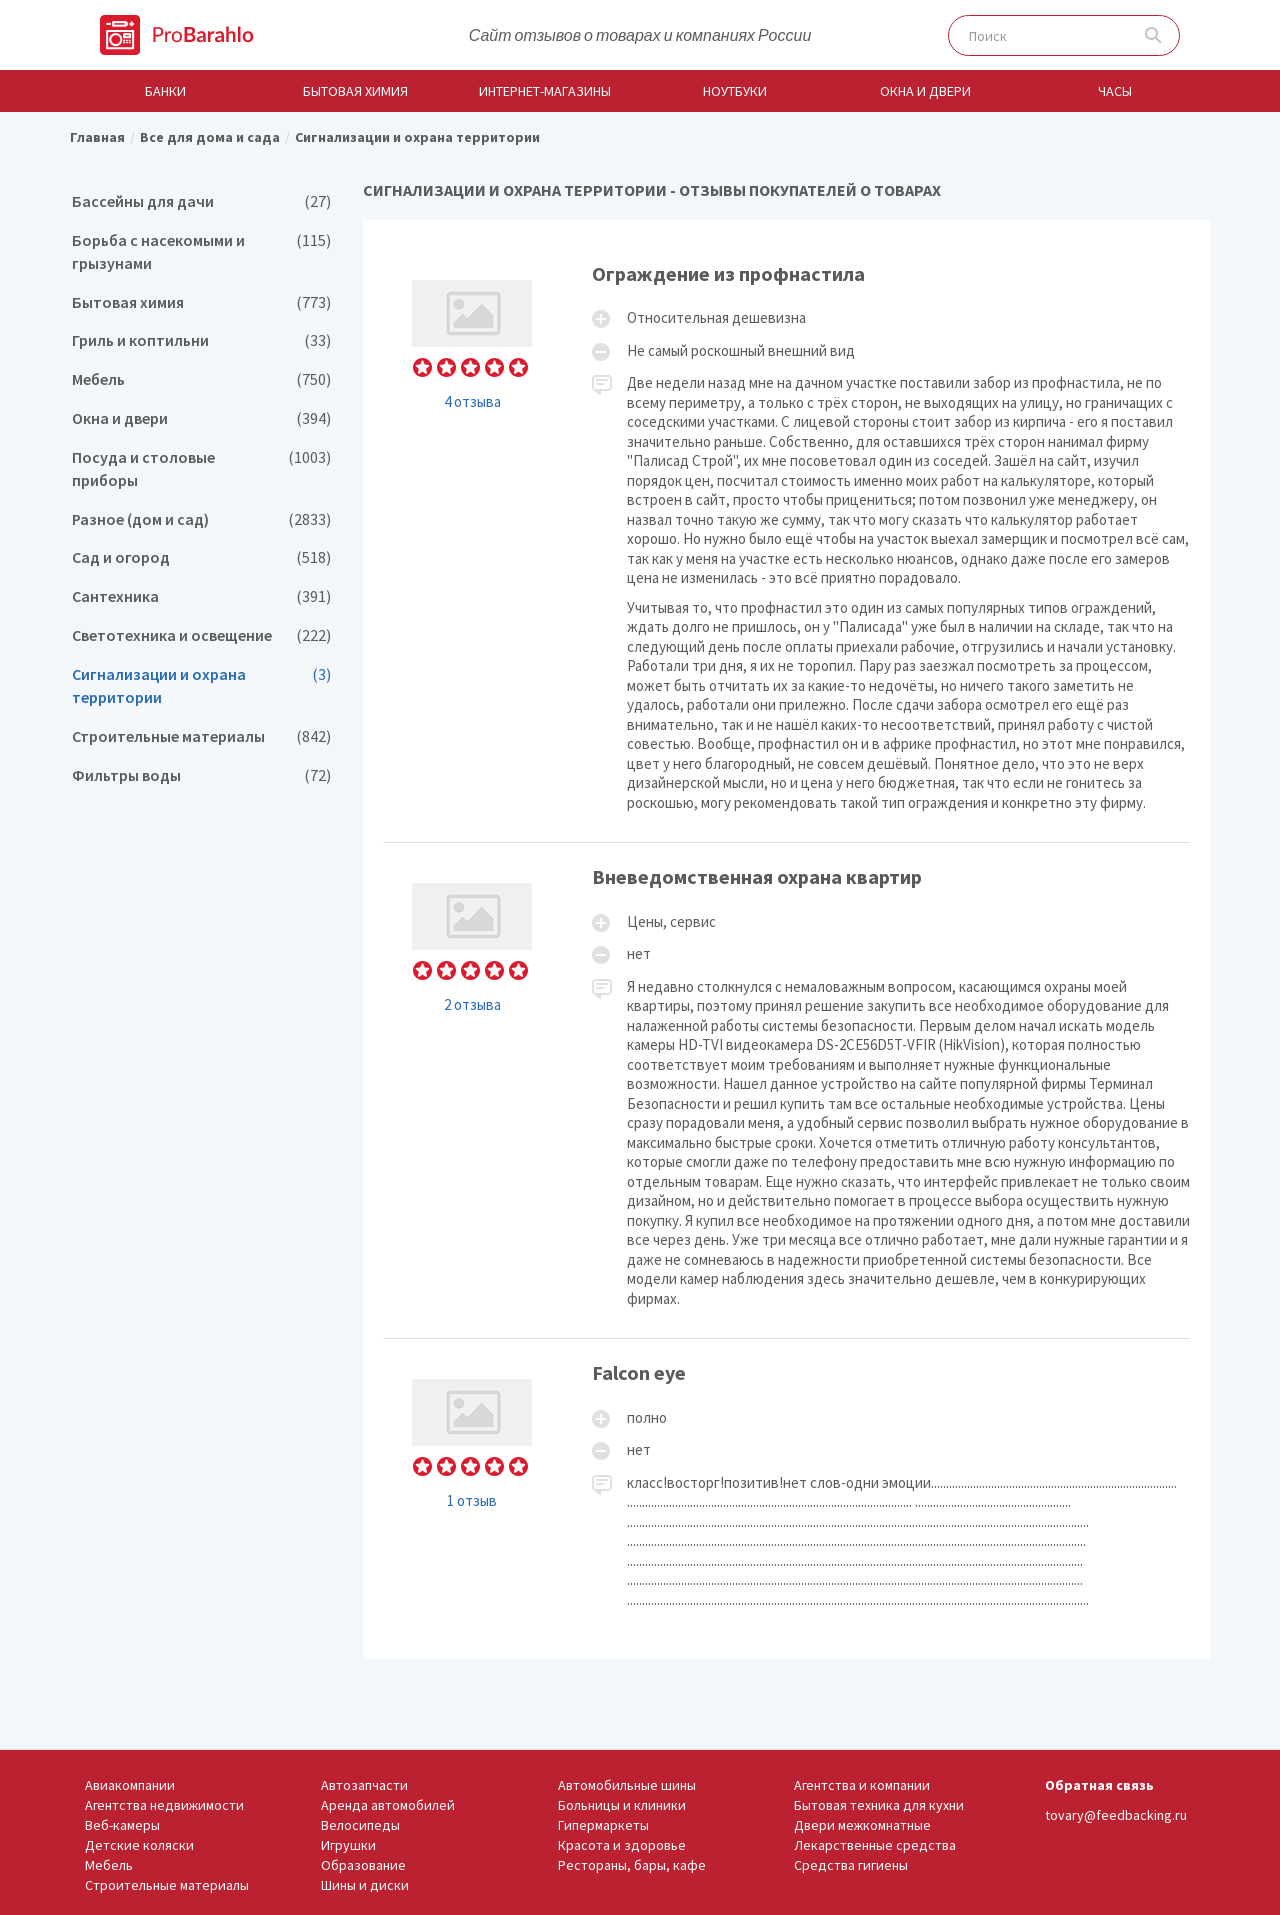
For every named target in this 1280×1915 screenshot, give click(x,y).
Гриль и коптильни (201, 340)
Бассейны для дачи (201, 201)
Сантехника (201, 596)
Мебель (201, 379)
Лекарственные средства (875, 1845)
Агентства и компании (862, 1785)
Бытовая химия (355, 91)
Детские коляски (139, 1845)
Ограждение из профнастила (787, 541)
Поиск (1153, 35)
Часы (1115, 91)
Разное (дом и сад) (201, 519)
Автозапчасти (364, 1785)
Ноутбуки (735, 91)
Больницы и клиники (622, 1805)
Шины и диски (365, 1885)
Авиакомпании (130, 1785)
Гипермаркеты (603, 1825)
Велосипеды (360, 1825)
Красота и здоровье (622, 1845)
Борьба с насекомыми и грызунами (201, 252)
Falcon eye (787, 1489)
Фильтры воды (201, 775)
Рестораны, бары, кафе (632, 1865)
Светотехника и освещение (201, 635)
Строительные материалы (201, 736)
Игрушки (348, 1845)
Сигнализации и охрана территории (201, 686)
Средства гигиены (851, 1865)
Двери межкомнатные (862, 1825)
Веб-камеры (122, 1825)
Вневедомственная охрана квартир (787, 1090)
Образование (363, 1865)
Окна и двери (925, 91)
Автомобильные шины (627, 1785)
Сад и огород (201, 557)
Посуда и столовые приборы (201, 469)
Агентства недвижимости (164, 1805)
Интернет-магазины (545, 91)
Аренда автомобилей (388, 1805)
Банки (165, 91)
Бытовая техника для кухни (879, 1805)
